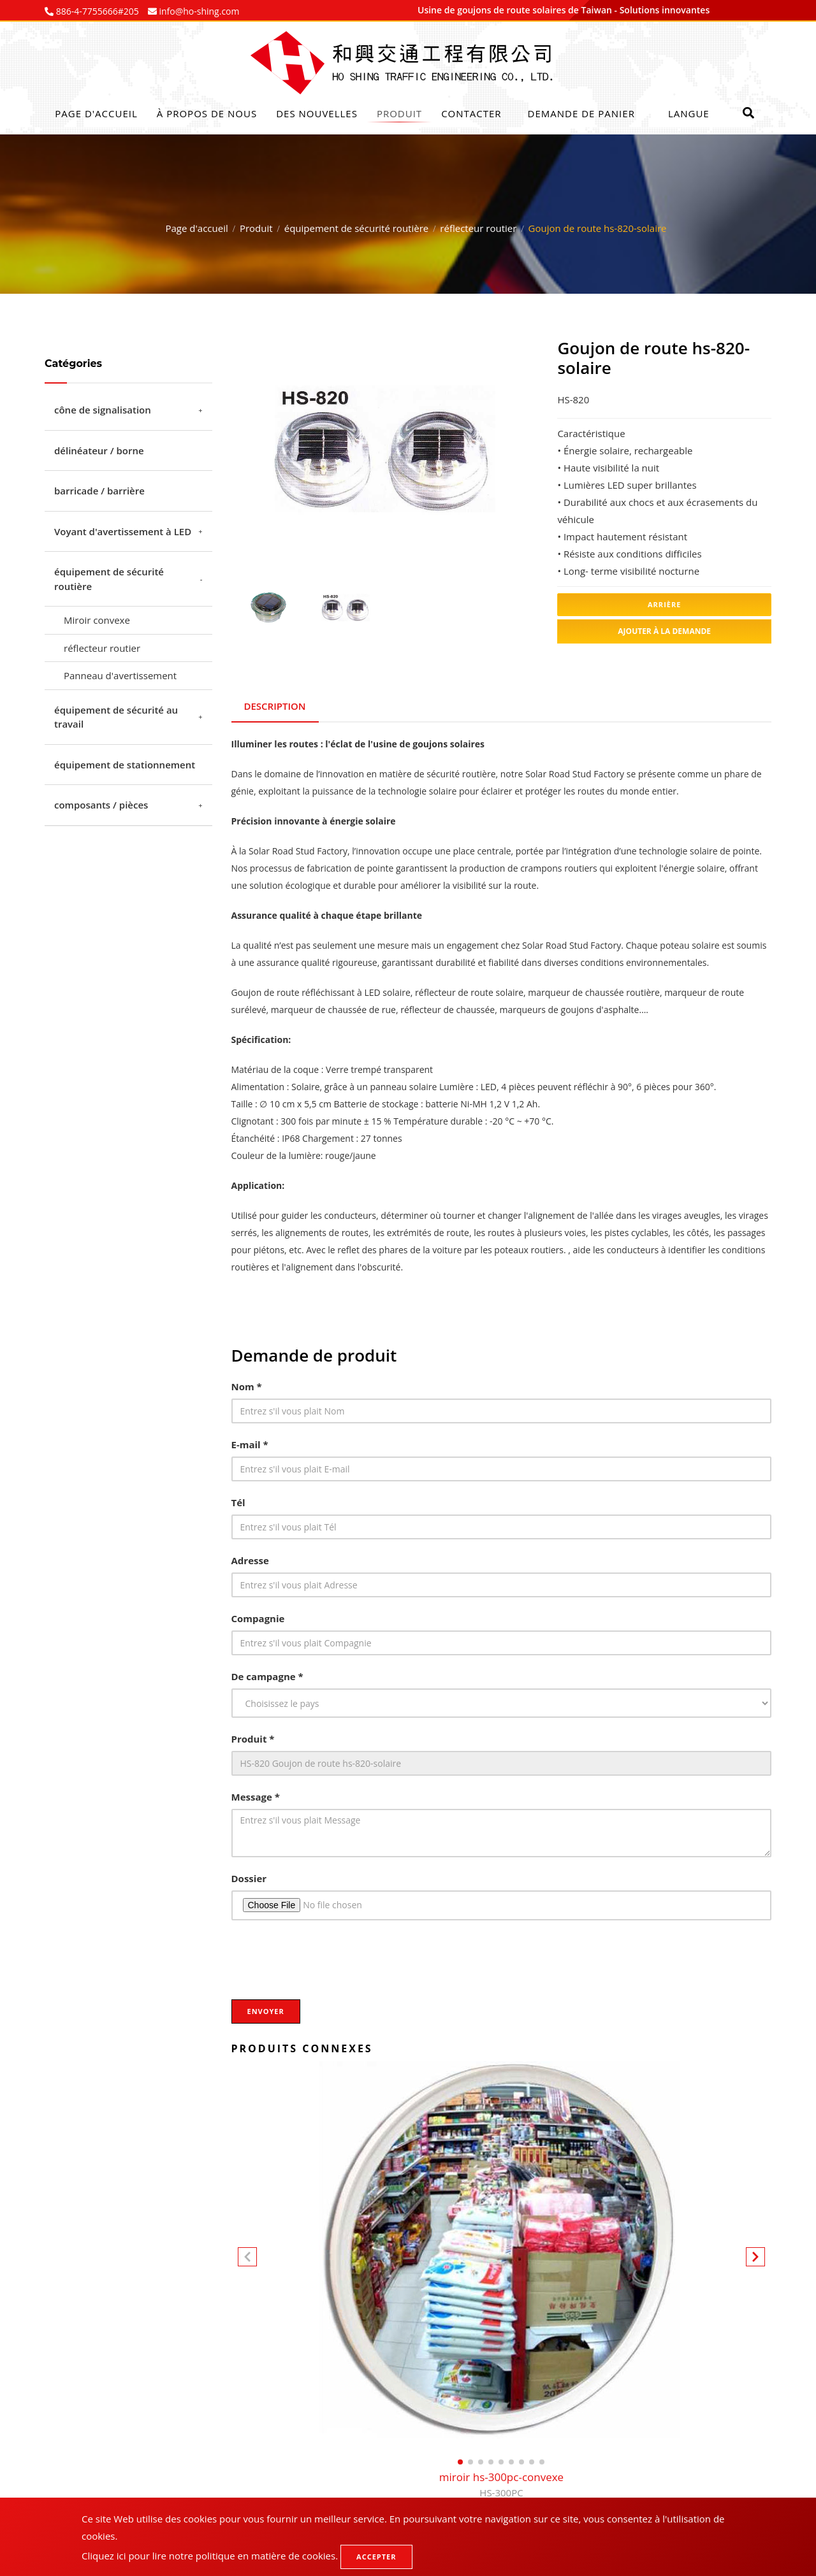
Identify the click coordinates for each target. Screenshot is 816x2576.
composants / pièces (101, 804)
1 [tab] (374, 545)
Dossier (249, 1878)
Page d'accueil (96, 113)
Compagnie (258, 1618)
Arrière (664, 604)
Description (275, 706)
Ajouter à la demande (664, 631)
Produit (399, 113)
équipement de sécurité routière (356, 228)
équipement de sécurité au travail (116, 717)
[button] (755, 2259)
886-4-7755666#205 (96, 11)
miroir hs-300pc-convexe (501, 2485)
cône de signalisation (102, 409)
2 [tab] (394, 545)
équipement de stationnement (124, 764)
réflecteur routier (478, 228)
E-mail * (249, 1444)
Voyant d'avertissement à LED (122, 531)
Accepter (376, 2556)
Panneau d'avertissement (120, 675)
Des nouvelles (317, 113)
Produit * (253, 1738)
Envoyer (265, 2011)
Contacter (471, 113)
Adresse (250, 1560)
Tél (238, 1502)
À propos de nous (207, 113)
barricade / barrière (99, 490)
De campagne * (267, 1676)
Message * (255, 1796)
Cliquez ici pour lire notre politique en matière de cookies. (210, 2555)
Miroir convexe (97, 620)
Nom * (246, 1386)
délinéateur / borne (99, 450)
